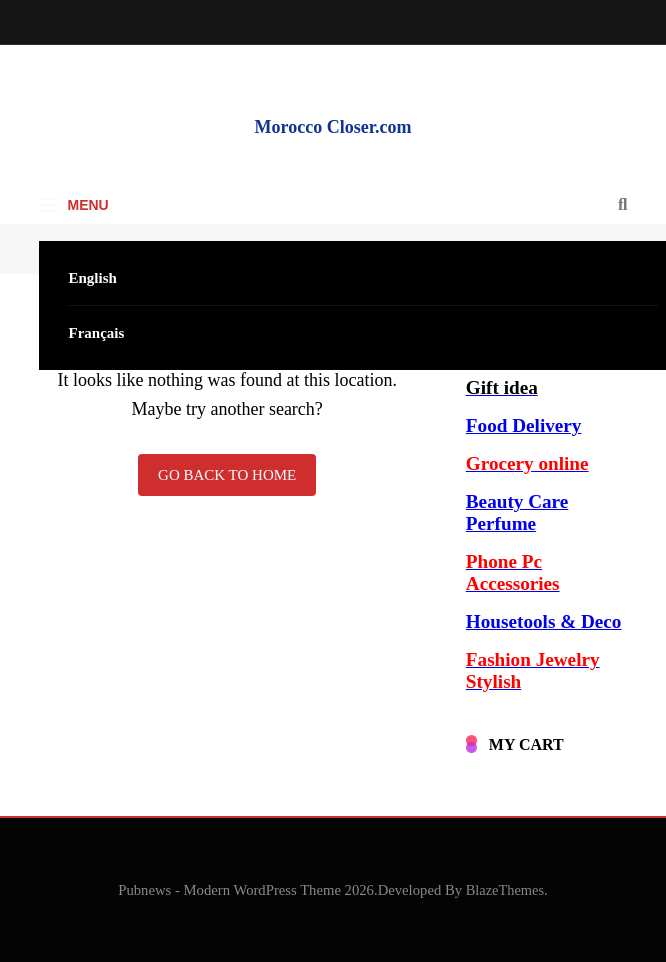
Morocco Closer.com (333, 127)
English (93, 278)
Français (97, 333)
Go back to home (227, 475)
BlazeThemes (505, 890)
